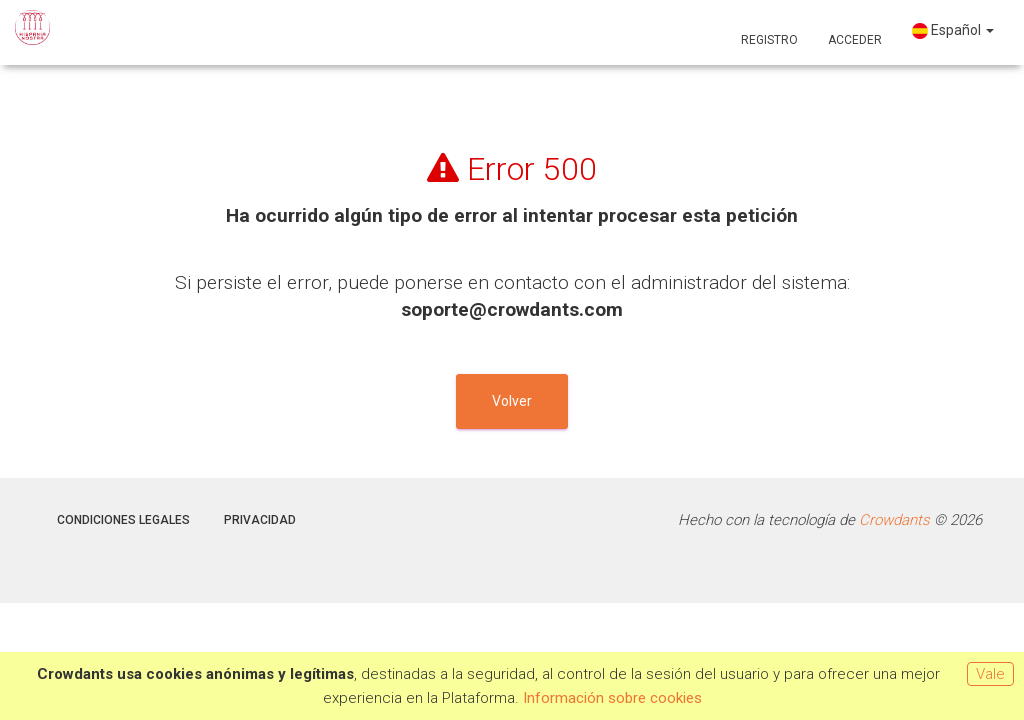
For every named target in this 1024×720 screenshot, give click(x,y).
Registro (769, 40)
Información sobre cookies (612, 698)
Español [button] (953, 30)
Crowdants (894, 520)
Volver (512, 401)
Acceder (855, 40)
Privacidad (260, 520)
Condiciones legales (123, 520)
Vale (990, 674)
